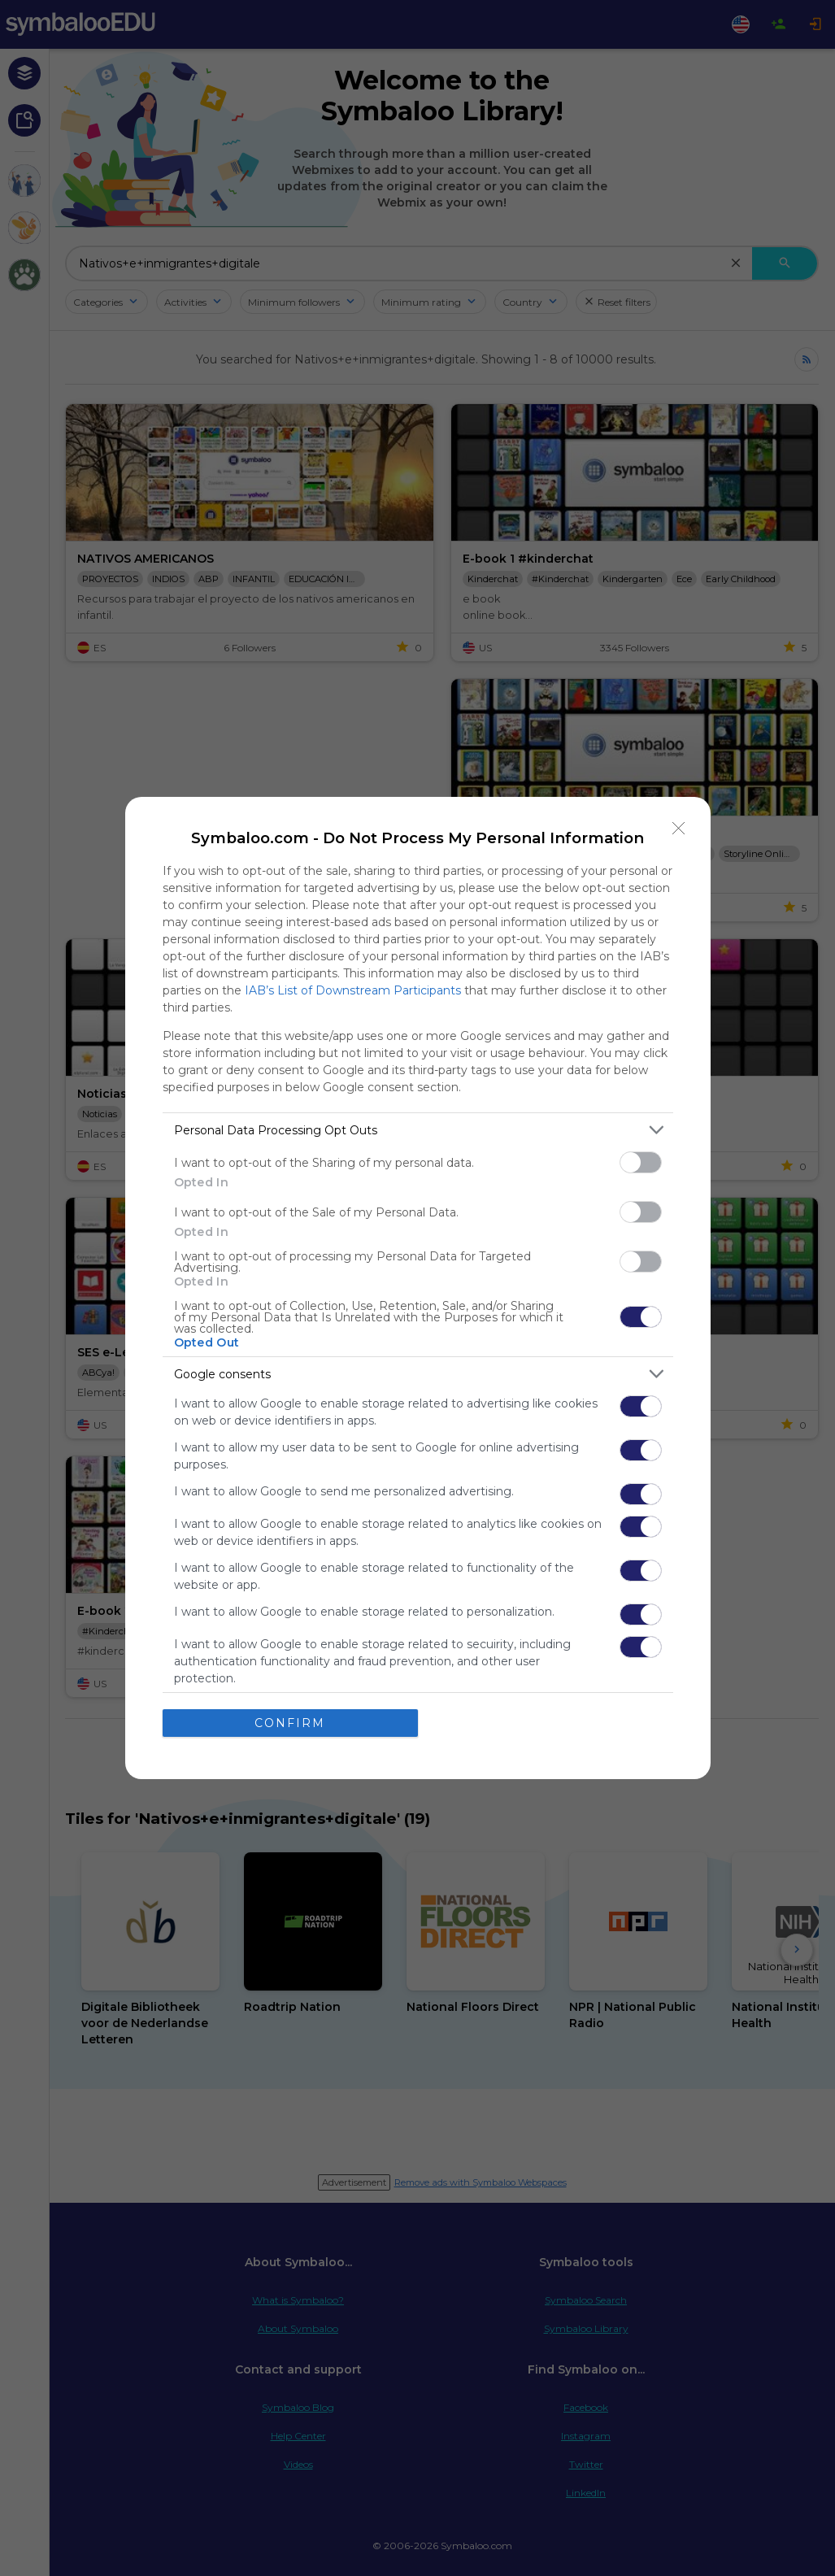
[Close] (678, 828)
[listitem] (418, 1130)
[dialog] (418, 1288)
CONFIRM (289, 1723)
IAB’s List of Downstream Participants (353, 990)
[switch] (641, 1162)
